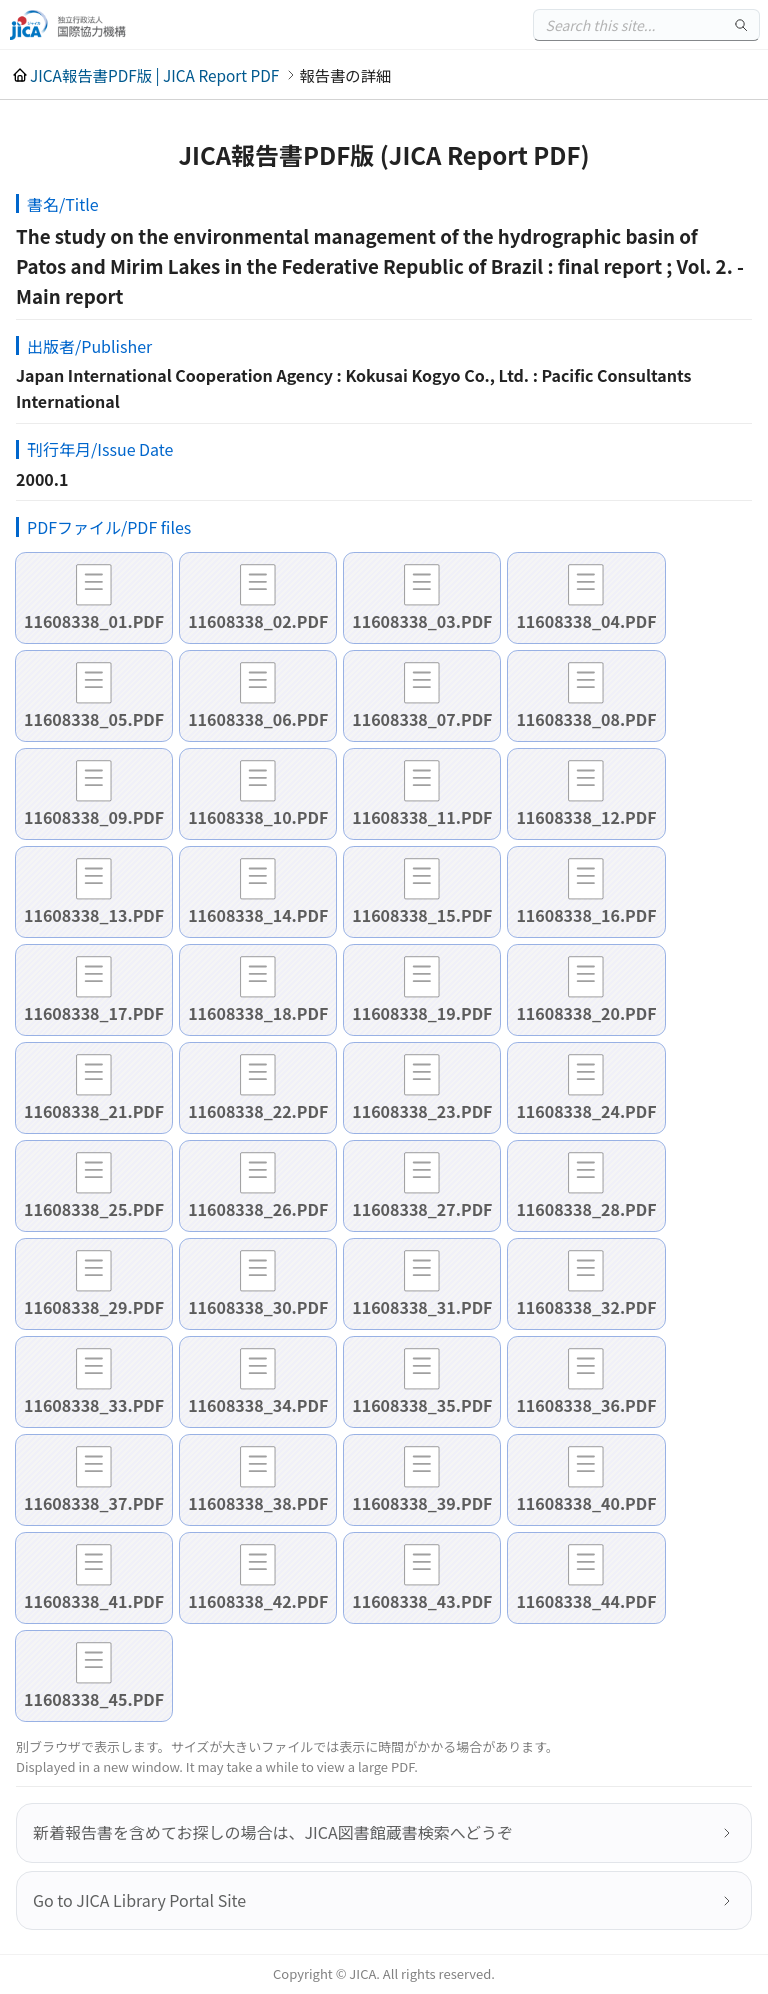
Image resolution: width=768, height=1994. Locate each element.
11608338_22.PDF (258, 1111)
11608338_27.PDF (422, 1209)
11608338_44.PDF (586, 1601)
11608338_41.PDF (94, 1601)
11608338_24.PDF (586, 1111)
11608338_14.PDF (258, 915)
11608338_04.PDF (586, 621)
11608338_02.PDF (258, 621)
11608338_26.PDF (258, 1209)
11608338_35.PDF (422, 1405)
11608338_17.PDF (94, 1013)
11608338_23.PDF (422, 1111)
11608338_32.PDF (586, 1307)
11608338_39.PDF (422, 1503)
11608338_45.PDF (94, 1699)
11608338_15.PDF (422, 915)
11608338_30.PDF (258, 1307)
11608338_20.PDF (586, 1013)
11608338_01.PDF (94, 621)
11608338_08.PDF (586, 719)
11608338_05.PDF (94, 719)
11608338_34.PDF (258, 1405)
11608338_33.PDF (94, 1405)
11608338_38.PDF (258, 1503)
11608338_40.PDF (586, 1503)
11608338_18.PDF (258, 1013)
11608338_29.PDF (94, 1307)
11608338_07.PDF (422, 719)
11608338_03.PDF (422, 621)
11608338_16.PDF (586, 915)
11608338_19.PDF (422, 1013)
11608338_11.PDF (422, 817)
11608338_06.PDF (258, 719)
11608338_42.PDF (258, 1601)
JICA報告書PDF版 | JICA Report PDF (154, 75)
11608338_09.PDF (94, 817)
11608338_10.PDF (258, 817)
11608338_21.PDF (94, 1111)
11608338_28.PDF (586, 1209)
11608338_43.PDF (422, 1601)
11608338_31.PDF (422, 1307)
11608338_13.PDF (94, 915)
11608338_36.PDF (586, 1405)
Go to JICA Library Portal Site (139, 1900)
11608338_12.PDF (586, 817)
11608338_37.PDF (94, 1503)
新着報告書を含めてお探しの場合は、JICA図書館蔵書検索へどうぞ (273, 1832)
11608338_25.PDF (94, 1209)
